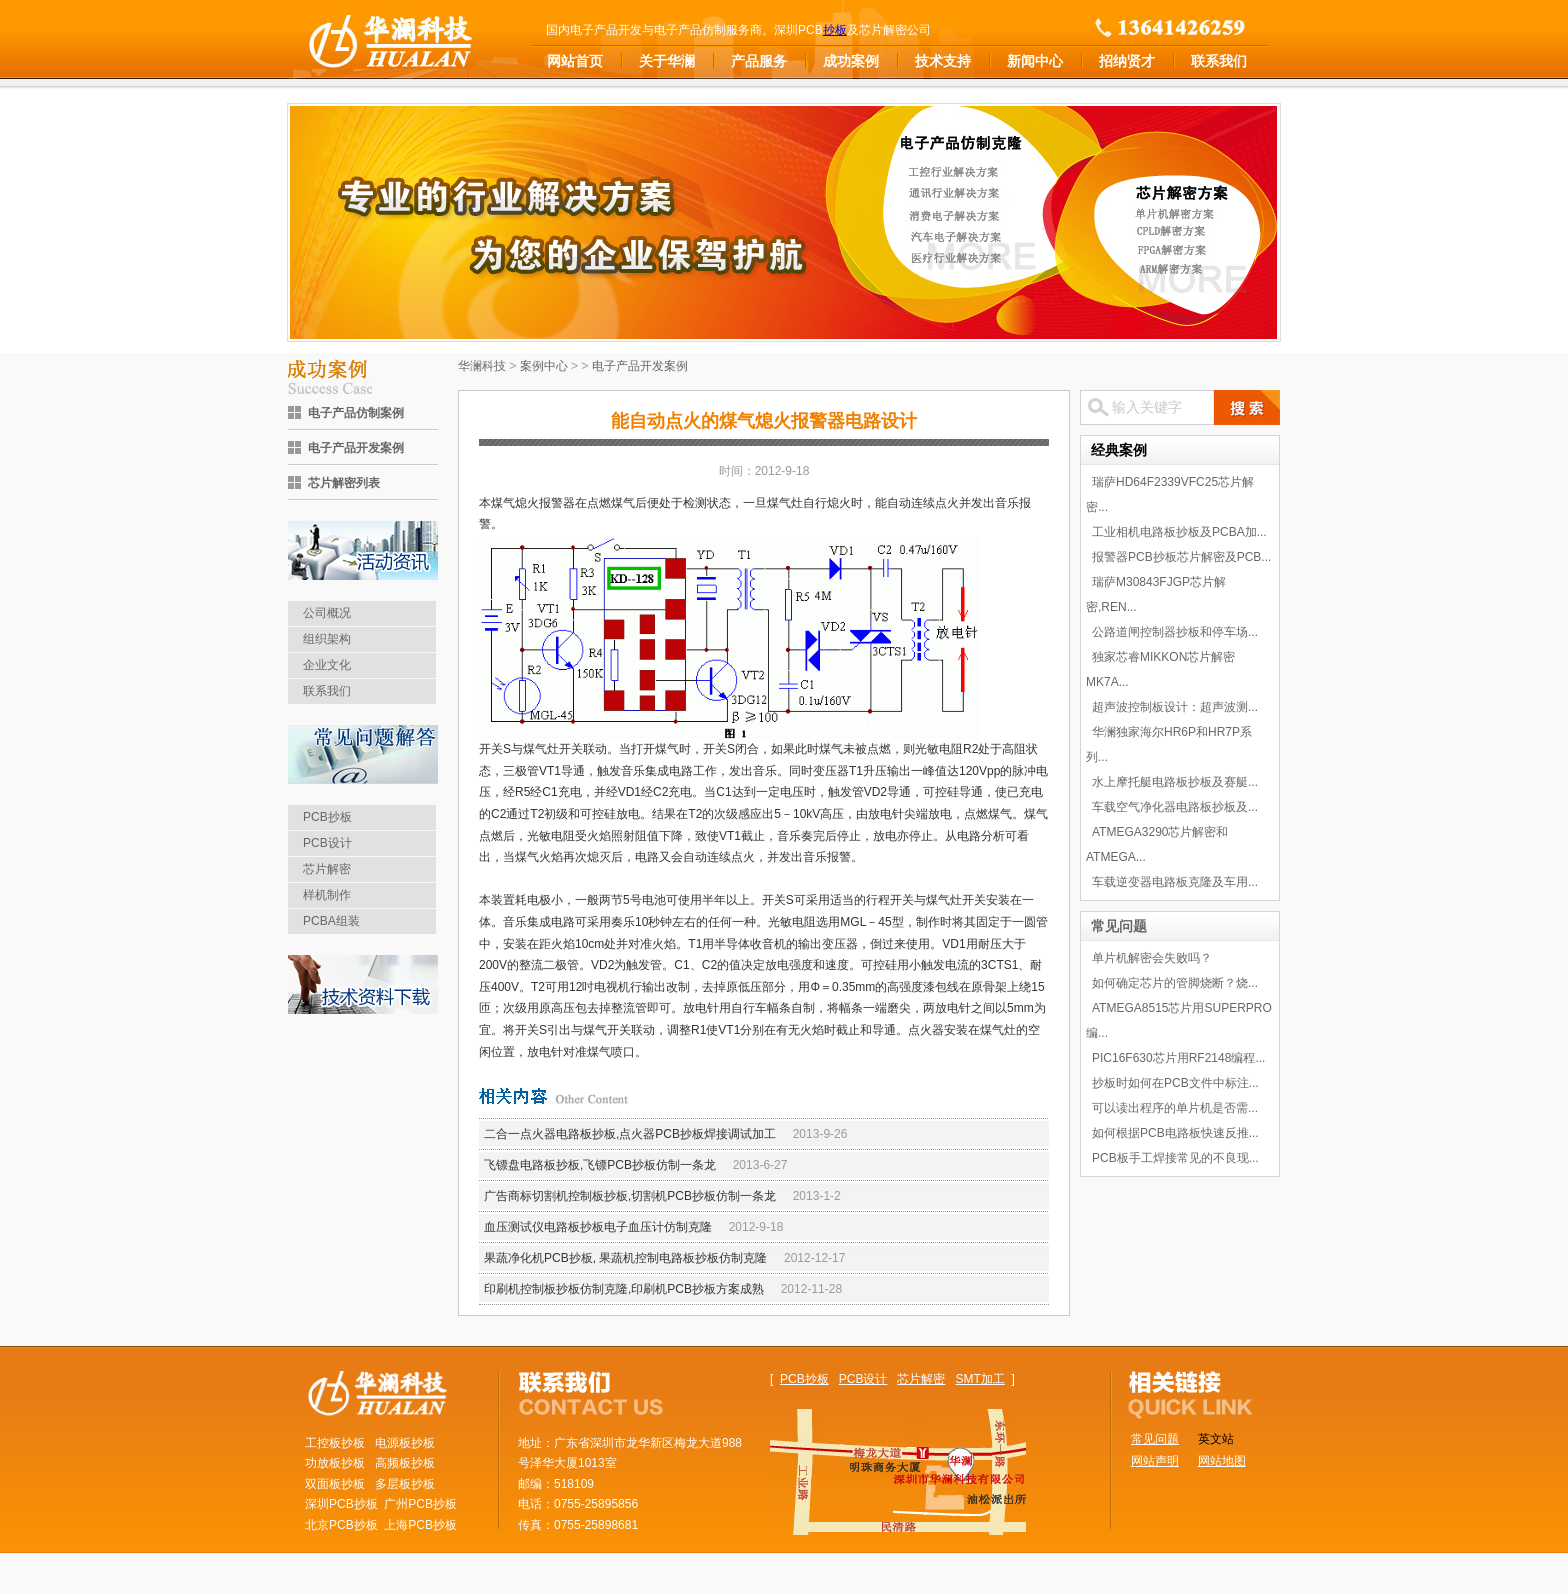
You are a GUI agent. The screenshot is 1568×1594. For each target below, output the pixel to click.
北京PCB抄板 (341, 1525)
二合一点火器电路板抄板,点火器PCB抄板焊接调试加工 (630, 1134)
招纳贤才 (1127, 61)
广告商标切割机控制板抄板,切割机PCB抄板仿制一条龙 (630, 1196)
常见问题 (1119, 926)
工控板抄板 (335, 1443)
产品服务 (759, 61)
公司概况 (327, 613)
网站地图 (1222, 1461)
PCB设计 (327, 843)
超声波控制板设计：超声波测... (1175, 707)
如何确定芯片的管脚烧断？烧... (1175, 983)
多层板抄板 (405, 1484)
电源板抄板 (405, 1443)
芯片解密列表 (344, 483)
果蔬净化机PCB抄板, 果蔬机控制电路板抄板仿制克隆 (625, 1258)
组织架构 (327, 639)
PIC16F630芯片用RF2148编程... (1178, 1058)
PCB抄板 (327, 817)
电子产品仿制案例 (356, 413)
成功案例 (851, 61)
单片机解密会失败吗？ (1152, 958)
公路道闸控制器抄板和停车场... (1175, 632)
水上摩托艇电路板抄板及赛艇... (1175, 782)
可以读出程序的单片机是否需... (1175, 1108)
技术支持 (943, 61)
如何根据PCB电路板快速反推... (1175, 1133)
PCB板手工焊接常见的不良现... (1175, 1158)
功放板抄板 (335, 1463)
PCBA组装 (331, 921)
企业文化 (327, 665)
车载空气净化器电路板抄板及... (1175, 807)
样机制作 (327, 895)
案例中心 (544, 366)
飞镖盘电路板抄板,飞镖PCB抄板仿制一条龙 (600, 1165)
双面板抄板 (335, 1484)
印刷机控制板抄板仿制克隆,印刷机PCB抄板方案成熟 (624, 1289)
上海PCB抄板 (420, 1525)
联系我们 (1219, 61)
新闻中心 (1035, 61)
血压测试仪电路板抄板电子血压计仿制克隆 (598, 1227)
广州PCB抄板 (420, 1504)
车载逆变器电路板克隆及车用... (1175, 882)
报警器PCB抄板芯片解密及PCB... (1181, 557)
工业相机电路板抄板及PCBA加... (1179, 532)
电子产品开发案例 (356, 448)
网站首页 (575, 61)
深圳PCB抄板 (341, 1504)
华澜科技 (482, 366)
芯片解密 (327, 869)
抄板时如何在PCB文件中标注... (1175, 1083)
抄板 (835, 30)
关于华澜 (667, 61)
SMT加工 (979, 1379)
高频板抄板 (405, 1463)
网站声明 (1155, 1461)
